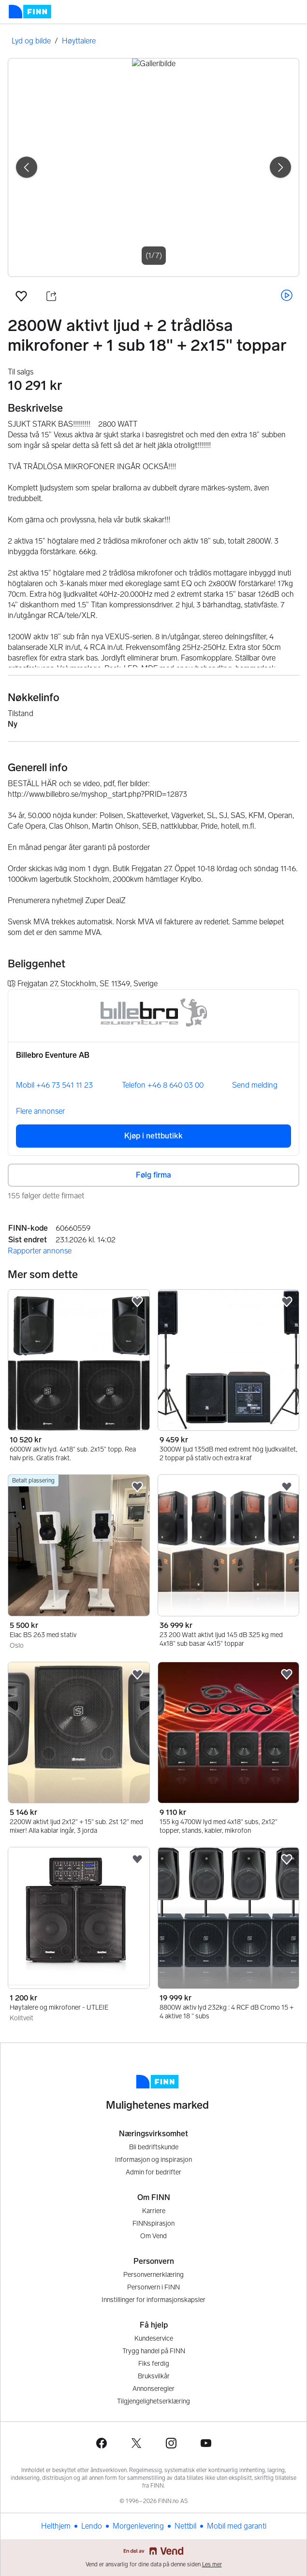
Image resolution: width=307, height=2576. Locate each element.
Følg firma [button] (153, 1175)
